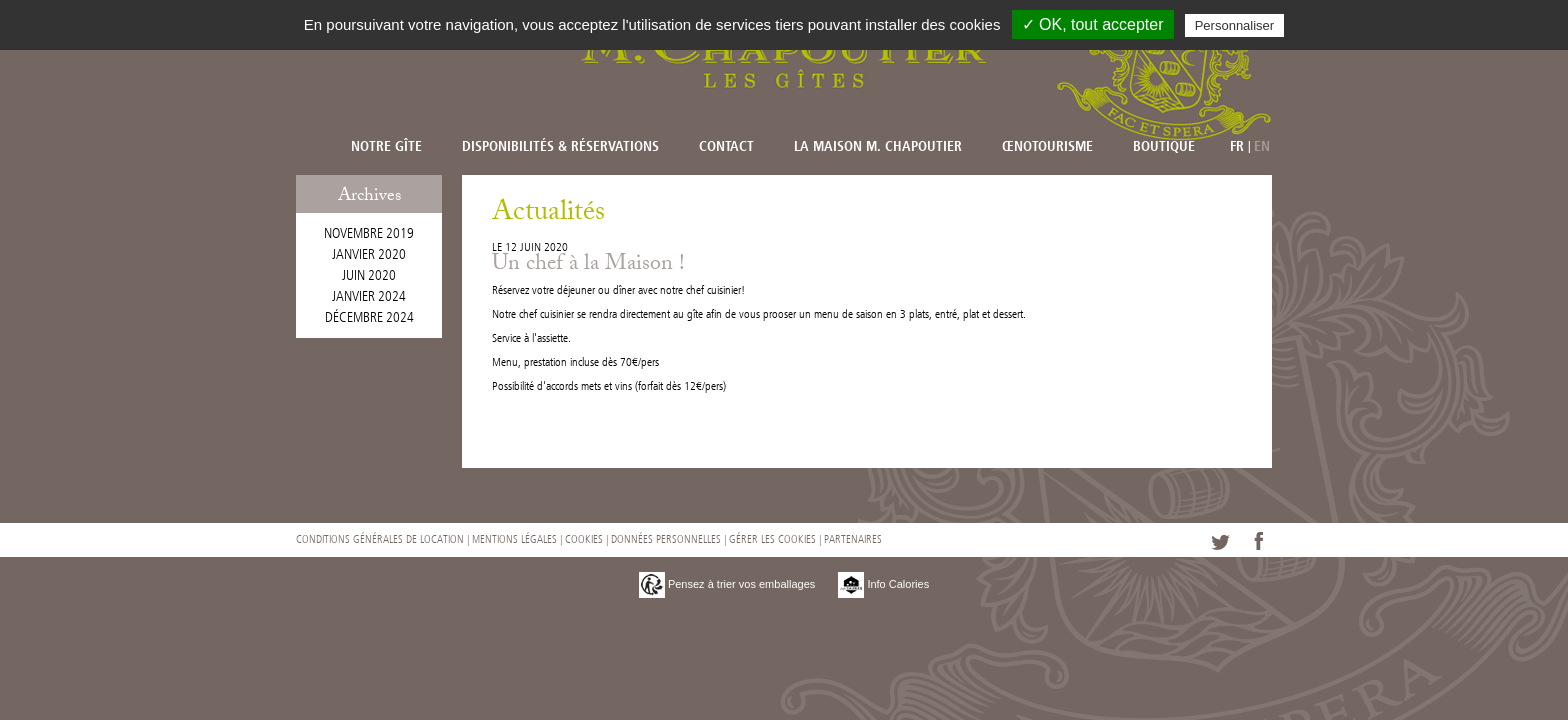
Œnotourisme (1047, 147)
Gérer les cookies (772, 539)
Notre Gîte (386, 147)
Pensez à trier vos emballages (727, 584)
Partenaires (853, 539)
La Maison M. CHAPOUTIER (878, 147)
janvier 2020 (369, 254)
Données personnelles (666, 539)
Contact (726, 147)
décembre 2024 (369, 317)
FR (1237, 147)
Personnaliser (1235, 25)
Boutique (1164, 147)
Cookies (584, 539)
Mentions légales (514, 539)
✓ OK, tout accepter (1093, 24)
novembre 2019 (369, 233)
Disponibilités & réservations (560, 147)
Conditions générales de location (380, 539)
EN (1262, 147)
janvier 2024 (369, 296)
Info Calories (883, 584)
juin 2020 (369, 275)
